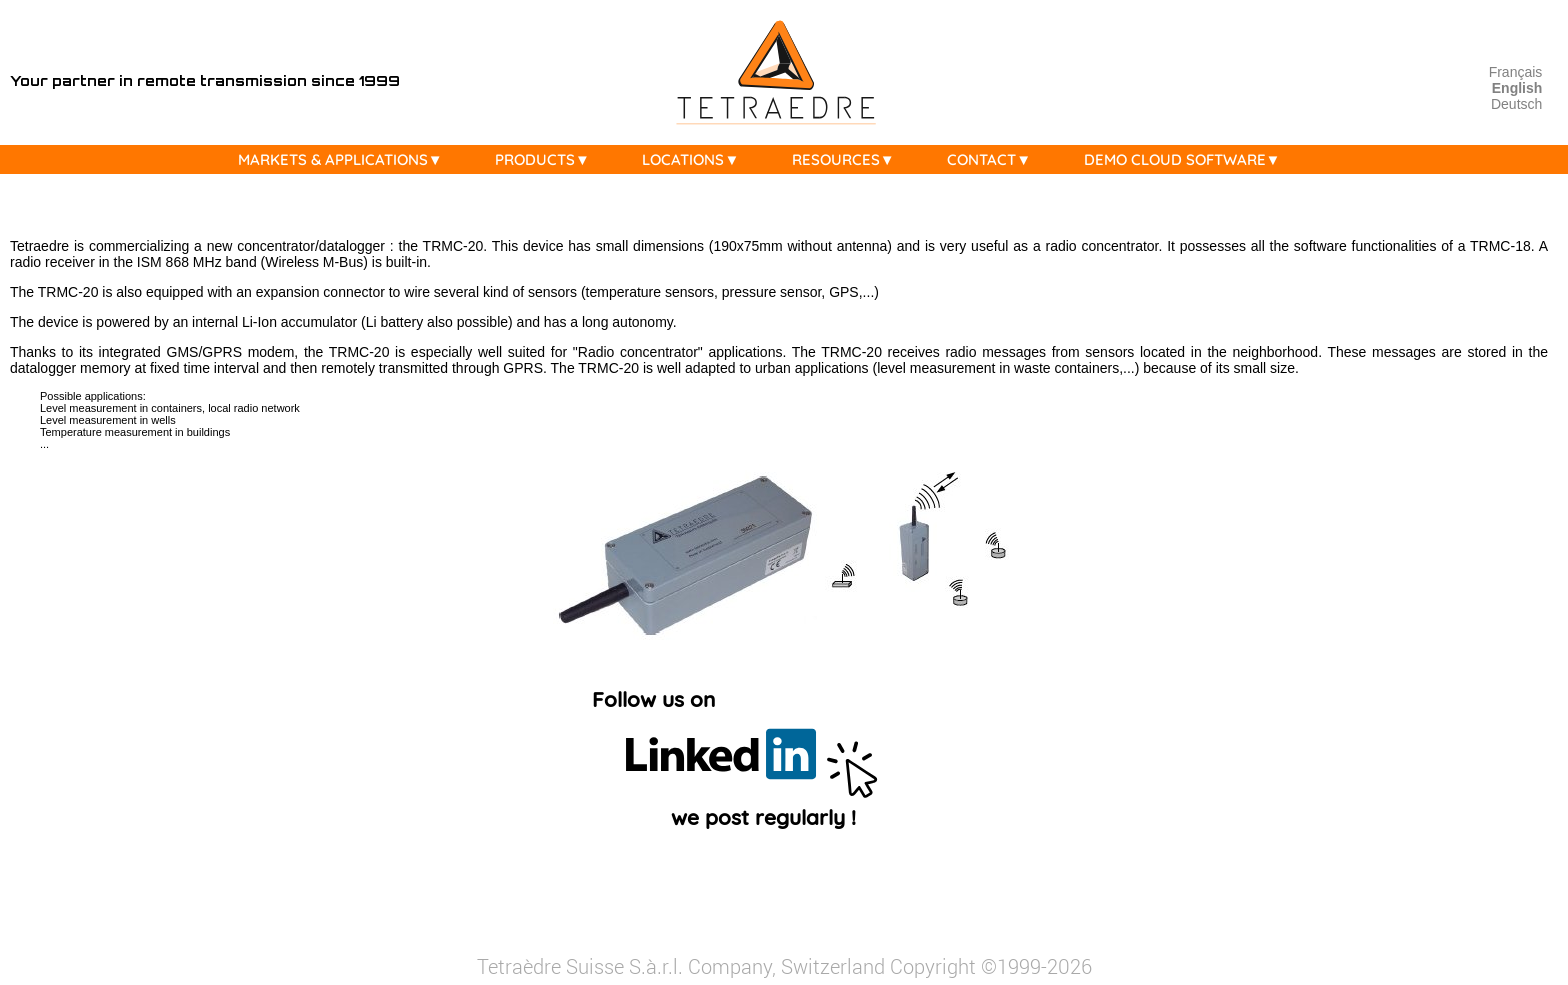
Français (1516, 72)
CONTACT (994, 159)
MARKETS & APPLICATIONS (345, 159)
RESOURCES (848, 159)
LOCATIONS (695, 159)
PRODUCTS (547, 159)
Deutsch (1516, 104)
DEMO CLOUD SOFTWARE (1187, 159)
